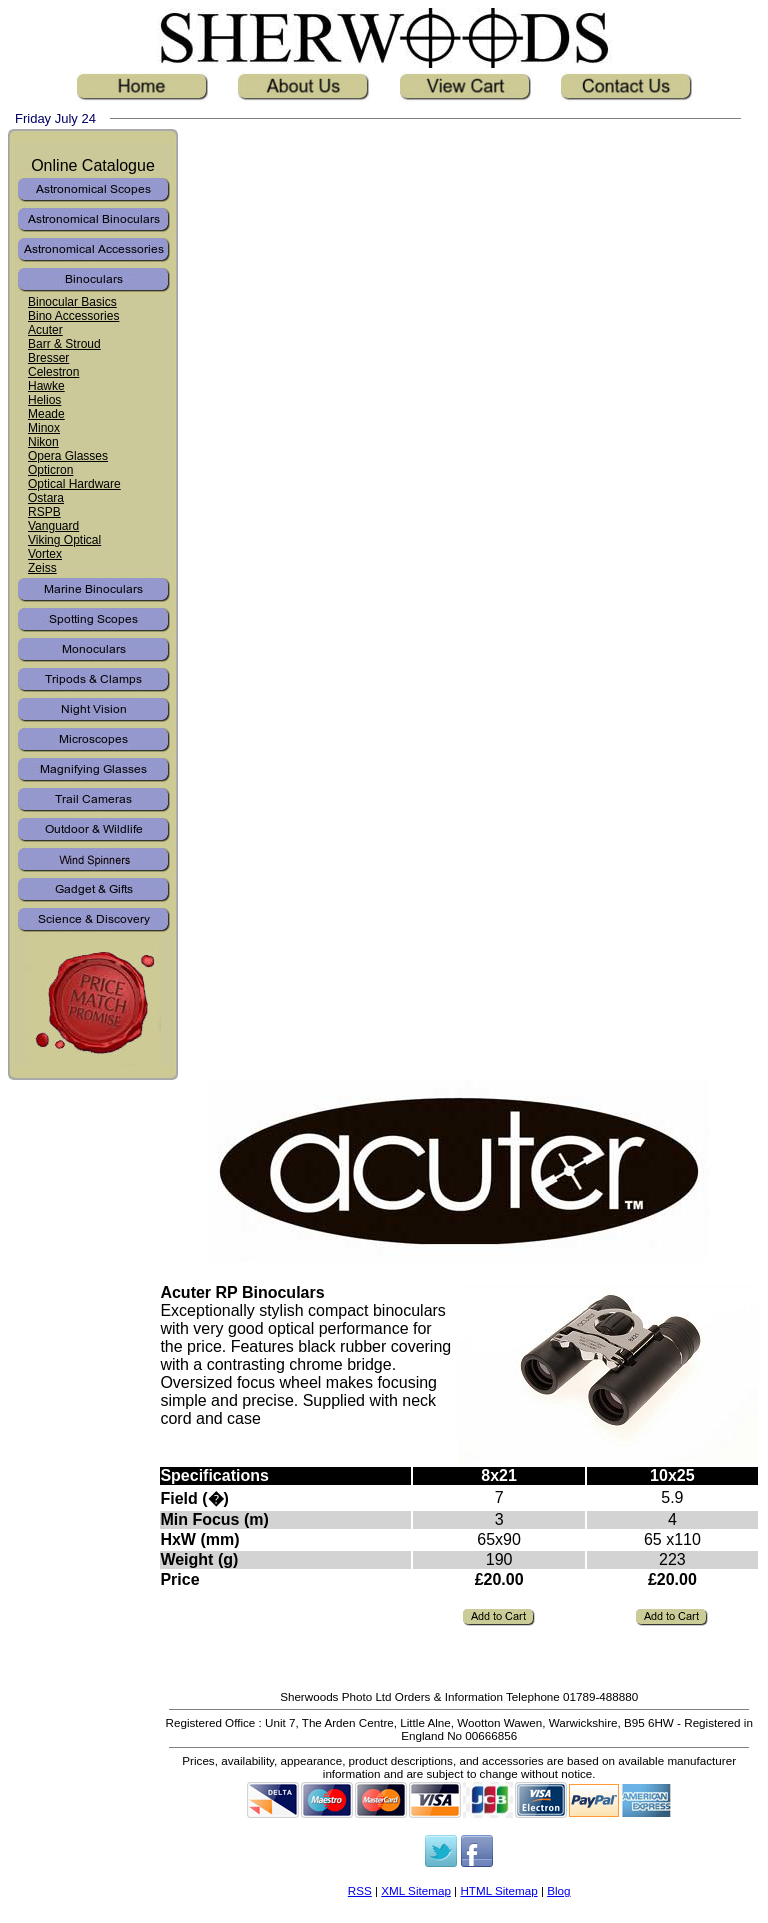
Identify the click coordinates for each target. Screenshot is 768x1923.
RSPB (44, 512)
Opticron (50, 470)
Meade (46, 414)
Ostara (46, 498)
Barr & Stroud (64, 344)
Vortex (45, 554)
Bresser (48, 358)
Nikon (43, 442)
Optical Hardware (74, 484)
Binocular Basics (72, 302)
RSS (360, 1890)
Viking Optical (64, 540)
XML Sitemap (416, 1890)
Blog (558, 1890)
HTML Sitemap (498, 1890)
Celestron (53, 372)
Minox (44, 428)
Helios (44, 400)
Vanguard (53, 526)
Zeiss (42, 568)
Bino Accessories (73, 316)
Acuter (45, 330)
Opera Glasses (68, 456)
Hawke (46, 386)
